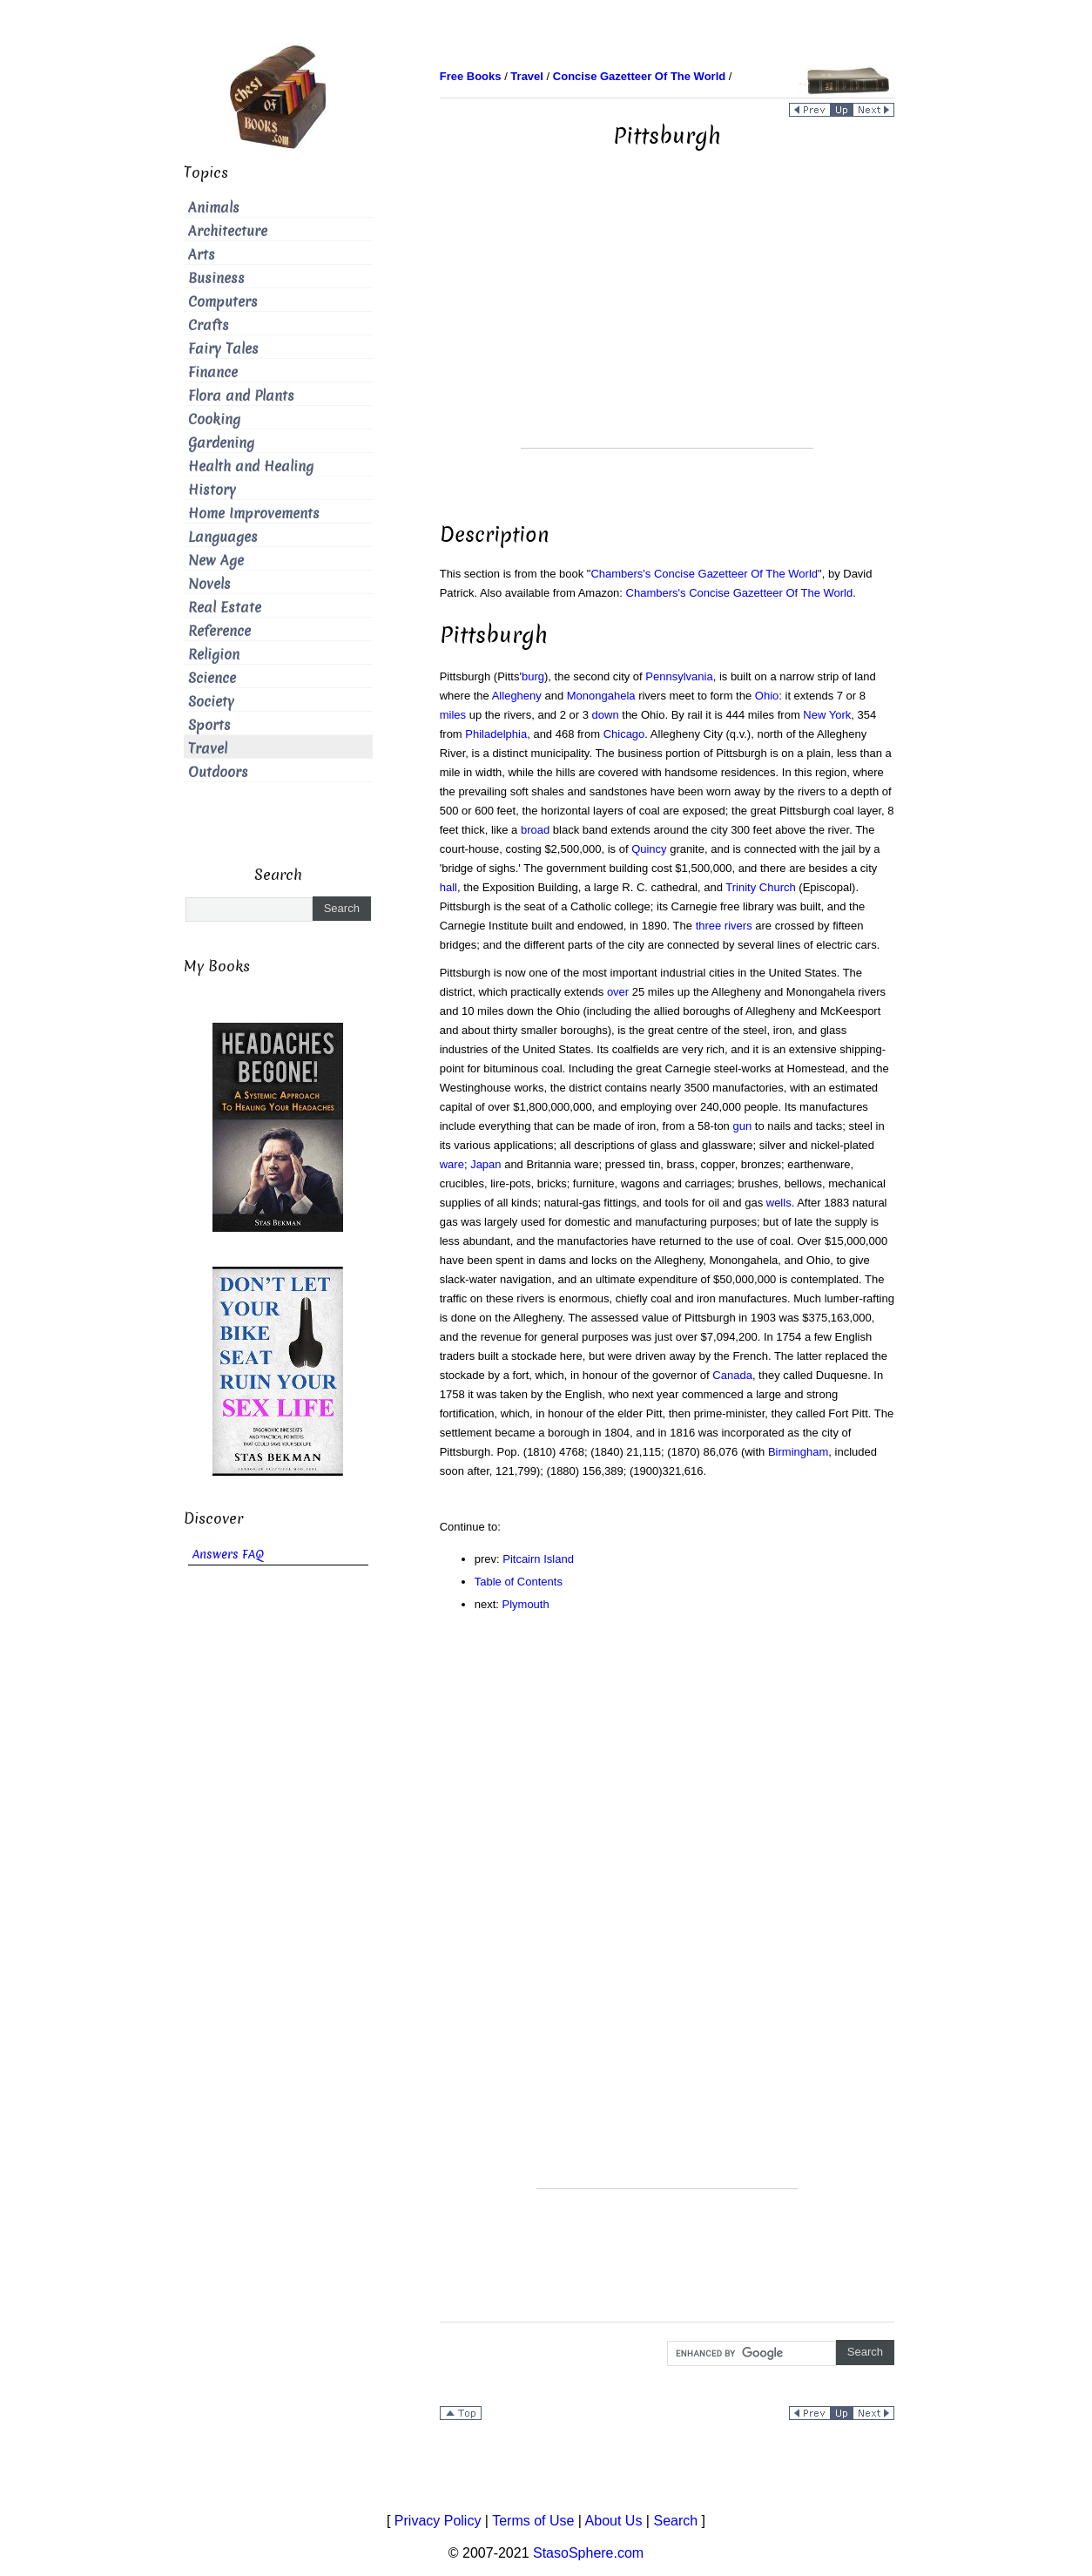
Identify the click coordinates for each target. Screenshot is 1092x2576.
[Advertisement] (667, 326)
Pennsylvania (678, 676)
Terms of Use (533, 2520)
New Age (216, 560)
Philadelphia (496, 733)
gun (742, 1125)
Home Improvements (254, 513)
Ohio (767, 695)
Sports (209, 725)
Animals (213, 208)
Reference (219, 631)
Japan (485, 1164)
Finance (213, 372)
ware (452, 1164)
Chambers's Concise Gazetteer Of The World (704, 573)
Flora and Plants (241, 396)
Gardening (221, 443)
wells (779, 1202)
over (618, 991)
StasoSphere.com (588, 2553)
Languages (223, 537)
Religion (213, 655)
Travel (207, 749)
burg (533, 676)
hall (448, 887)
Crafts (208, 325)
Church (777, 887)
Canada (732, 1375)
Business (216, 278)
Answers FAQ (228, 1554)
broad (535, 829)
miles (453, 714)
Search (675, 2520)
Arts (201, 255)
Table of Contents (519, 1581)
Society (211, 702)
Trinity (740, 887)
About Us (614, 2520)
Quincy (648, 848)
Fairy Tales (223, 349)
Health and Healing (250, 466)
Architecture (227, 231)
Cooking (214, 419)
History (212, 490)
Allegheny (517, 695)
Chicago (624, 733)
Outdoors (218, 772)
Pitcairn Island (538, 1558)
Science (212, 678)
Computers (223, 302)
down (605, 714)
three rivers (724, 925)
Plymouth (525, 1604)
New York (827, 714)
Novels (209, 584)
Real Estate (224, 607)
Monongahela (601, 695)
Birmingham (798, 1451)
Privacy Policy (438, 2520)
